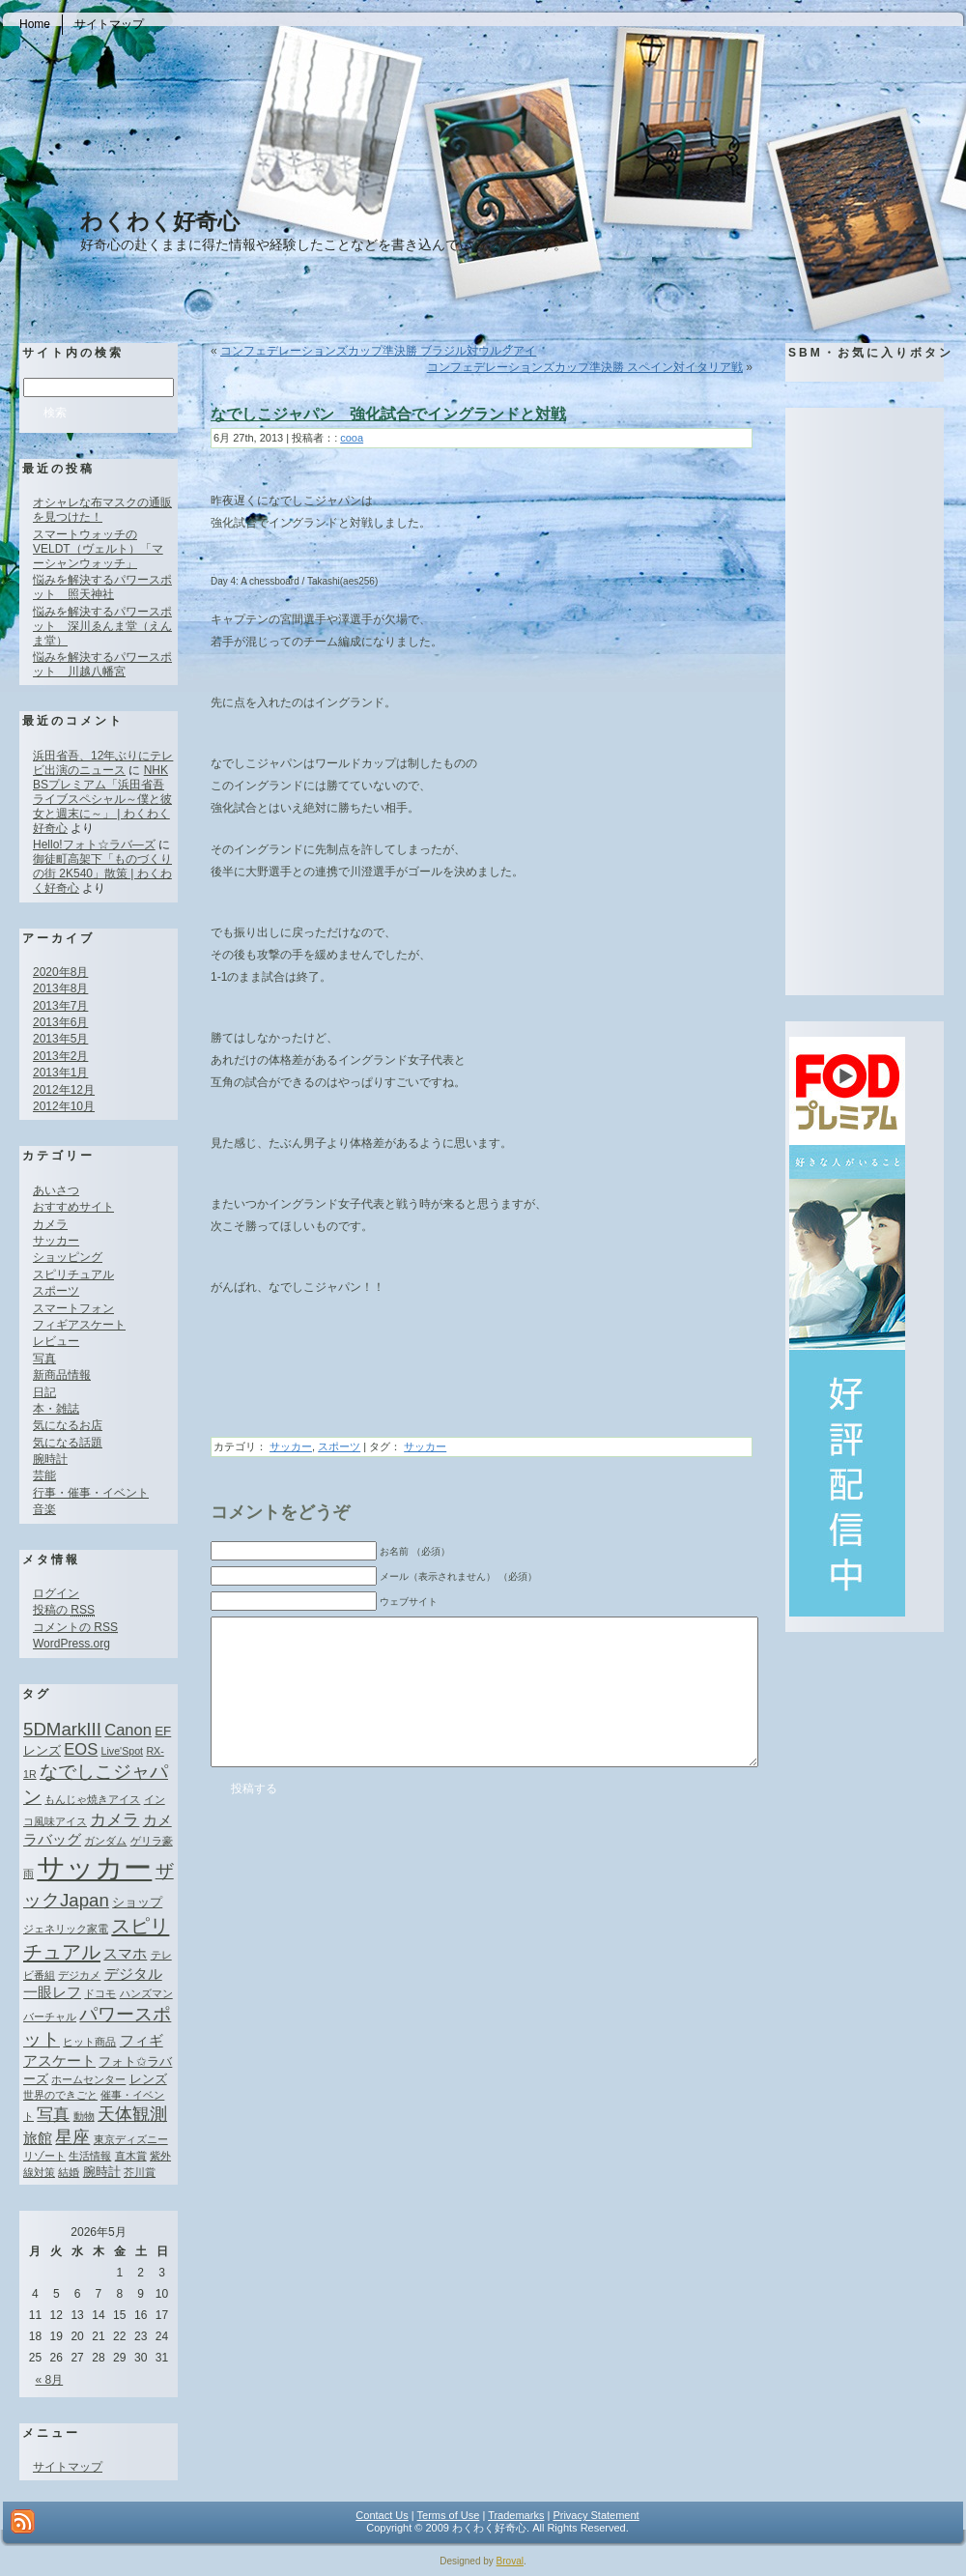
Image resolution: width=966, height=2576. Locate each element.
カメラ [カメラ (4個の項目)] (114, 1819)
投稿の (64, 1610)
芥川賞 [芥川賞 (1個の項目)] (140, 2172)
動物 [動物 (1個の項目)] (84, 2116)
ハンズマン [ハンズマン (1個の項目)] (146, 1993)
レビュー (56, 1341)
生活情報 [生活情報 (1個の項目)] (90, 2155)
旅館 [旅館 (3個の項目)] (37, 2138)
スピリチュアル (73, 1274)
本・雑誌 (56, 1409)
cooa (351, 438)
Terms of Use (448, 2515)
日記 (44, 1392)
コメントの (75, 1627)
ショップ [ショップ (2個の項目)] (137, 1902)
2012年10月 (64, 1106)
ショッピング (67, 1257)
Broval (510, 2561)
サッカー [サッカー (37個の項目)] (94, 1867)
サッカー (56, 1240)
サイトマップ (67, 2467)
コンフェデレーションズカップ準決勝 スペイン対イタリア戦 (585, 367)
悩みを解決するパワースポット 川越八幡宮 (102, 664)
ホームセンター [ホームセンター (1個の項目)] (88, 2079)
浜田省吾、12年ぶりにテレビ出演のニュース (103, 763)
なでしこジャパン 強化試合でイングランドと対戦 (388, 414)
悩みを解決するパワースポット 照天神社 (102, 587)
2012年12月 (64, 1090)
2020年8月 (60, 972)
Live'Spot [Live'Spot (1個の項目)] (122, 1751)
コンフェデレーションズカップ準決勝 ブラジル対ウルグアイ (378, 351)
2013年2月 (60, 1056)
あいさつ (56, 1190)
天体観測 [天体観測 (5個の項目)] (132, 2114)
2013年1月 (60, 1072)
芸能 (44, 1475)
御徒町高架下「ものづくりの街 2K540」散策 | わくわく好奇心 (102, 873)
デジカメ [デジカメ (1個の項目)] (79, 1975)
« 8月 (50, 2380)
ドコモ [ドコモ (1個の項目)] (100, 1993)
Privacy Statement (596, 2515)
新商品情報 (62, 1375)
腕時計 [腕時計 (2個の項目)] (102, 2171)
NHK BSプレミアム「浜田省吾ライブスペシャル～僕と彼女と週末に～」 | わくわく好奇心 (102, 799)
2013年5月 (60, 1038)
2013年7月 (60, 1006)
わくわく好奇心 (160, 221)
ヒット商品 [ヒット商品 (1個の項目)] (89, 2041)
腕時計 (50, 1459)
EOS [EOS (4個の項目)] (81, 1749)
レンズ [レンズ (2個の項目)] (148, 2079)
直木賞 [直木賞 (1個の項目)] (131, 2155)
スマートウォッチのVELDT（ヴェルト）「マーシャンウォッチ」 (98, 549)
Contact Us (381, 2515)
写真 (44, 1358)
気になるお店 (67, 1425)
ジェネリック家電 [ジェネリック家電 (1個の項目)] (65, 1928)
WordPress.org (71, 1643)
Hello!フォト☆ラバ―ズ (94, 844)
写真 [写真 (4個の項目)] (53, 2114)
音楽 (44, 1509)
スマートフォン (73, 1308)
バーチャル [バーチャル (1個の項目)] (49, 2016)
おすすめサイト (73, 1207)
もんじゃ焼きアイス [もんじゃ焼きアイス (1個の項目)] (92, 1799)
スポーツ (56, 1291)
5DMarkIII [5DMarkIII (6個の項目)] (62, 1729)
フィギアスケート (79, 1324)
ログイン (56, 1593)
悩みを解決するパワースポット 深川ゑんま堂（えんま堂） (102, 626)
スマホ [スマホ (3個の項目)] (125, 1953)
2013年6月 (60, 1022)
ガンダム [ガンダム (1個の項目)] (105, 1840)
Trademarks (516, 2515)
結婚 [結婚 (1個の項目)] (68, 2172)
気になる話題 (67, 1442)
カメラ (50, 1224)
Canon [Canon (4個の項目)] (128, 1729)
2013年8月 (60, 988)
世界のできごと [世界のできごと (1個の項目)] (60, 2095)
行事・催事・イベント (91, 1493)
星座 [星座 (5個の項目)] (72, 2137)
